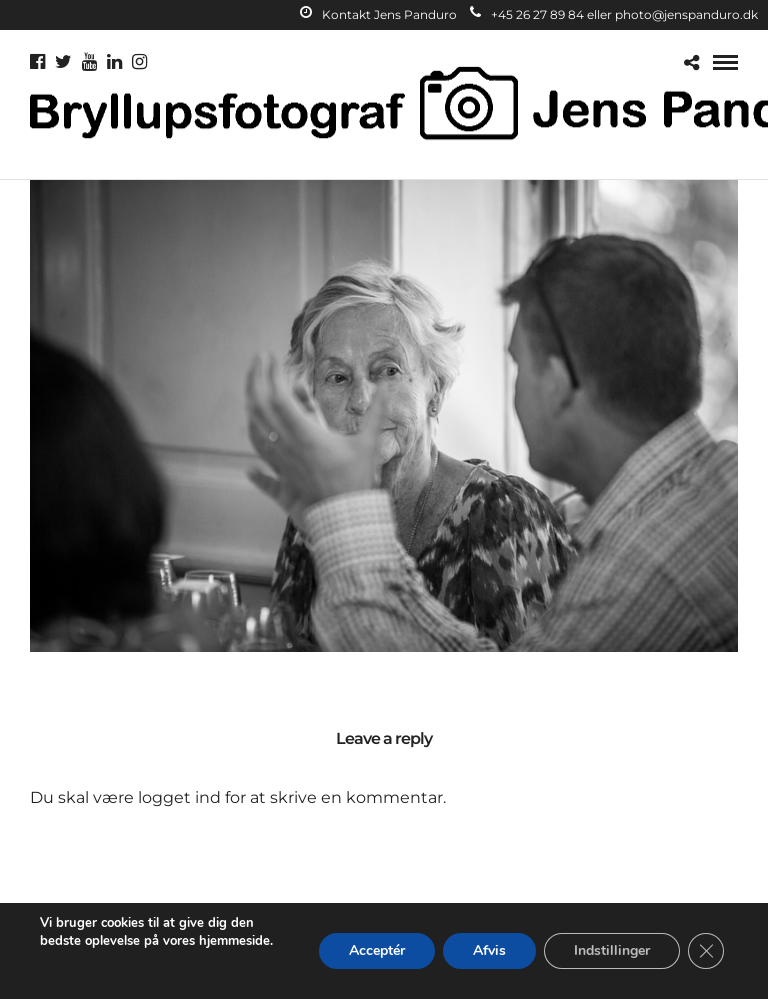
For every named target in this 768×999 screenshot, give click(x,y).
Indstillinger (612, 950)
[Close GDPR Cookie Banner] (706, 951)
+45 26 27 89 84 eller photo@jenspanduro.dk (614, 14)
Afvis (489, 950)
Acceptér (377, 950)
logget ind (179, 797)
